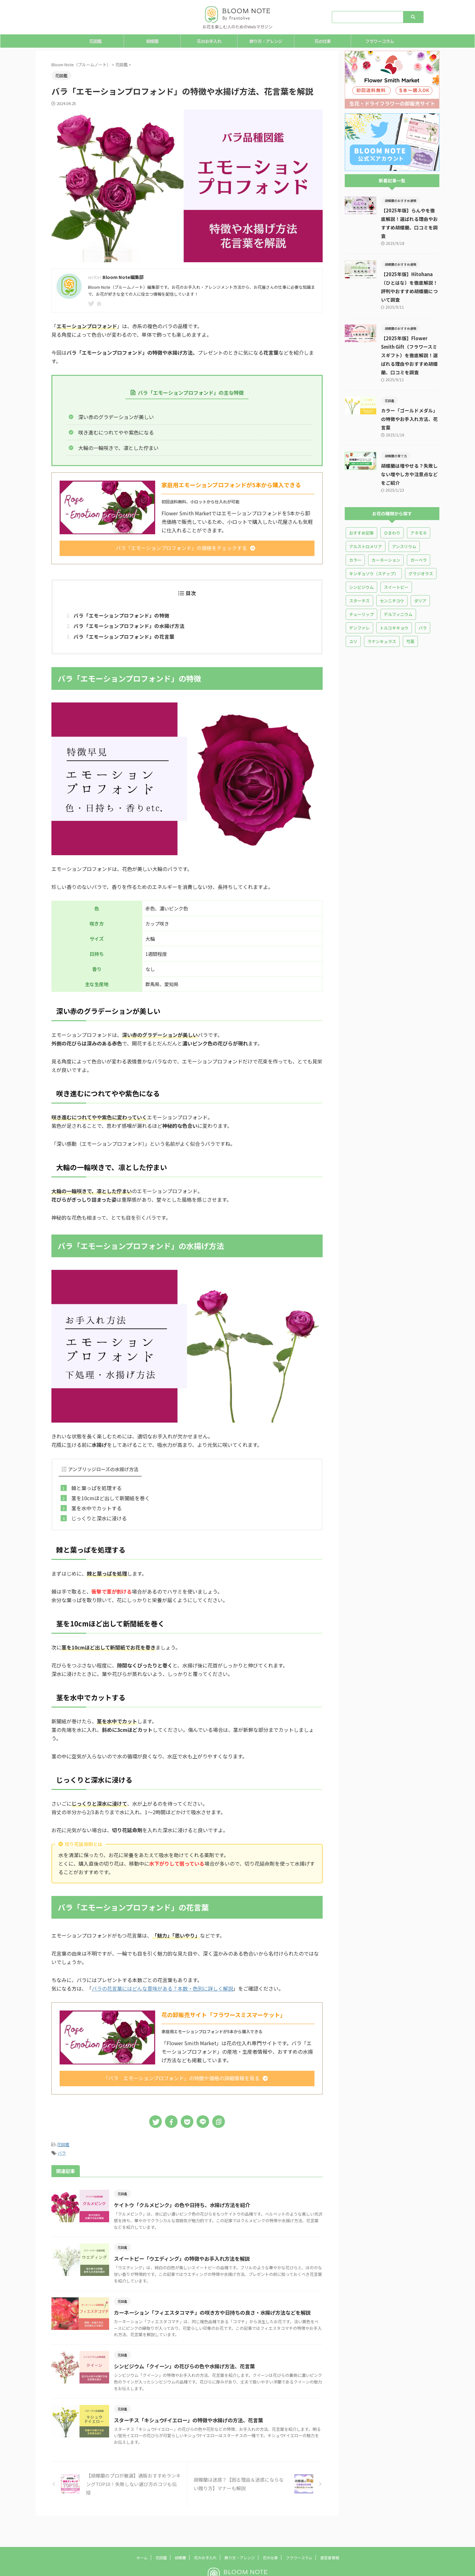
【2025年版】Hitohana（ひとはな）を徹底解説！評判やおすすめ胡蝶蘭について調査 (410, 274)
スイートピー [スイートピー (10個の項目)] (396, 562)
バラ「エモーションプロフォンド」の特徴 (121, 615)
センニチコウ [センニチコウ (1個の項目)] (392, 575)
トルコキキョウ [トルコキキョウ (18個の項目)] (394, 602)
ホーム (142, 2532)
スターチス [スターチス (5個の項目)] (359, 575)
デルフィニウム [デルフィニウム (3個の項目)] (398, 589)
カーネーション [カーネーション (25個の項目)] (386, 534)
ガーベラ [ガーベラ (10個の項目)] (418, 534)
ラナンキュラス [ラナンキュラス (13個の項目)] (381, 616)
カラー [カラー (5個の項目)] (355, 534)
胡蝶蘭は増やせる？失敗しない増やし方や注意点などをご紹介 (409, 448)
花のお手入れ (209, 41)
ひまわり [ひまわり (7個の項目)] (392, 507)
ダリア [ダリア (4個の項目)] (420, 575)
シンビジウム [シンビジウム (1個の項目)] (361, 562)
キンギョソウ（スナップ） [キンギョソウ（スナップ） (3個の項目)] (373, 548)
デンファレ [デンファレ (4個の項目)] (359, 602)
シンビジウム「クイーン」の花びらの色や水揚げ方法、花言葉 (189, 2366)
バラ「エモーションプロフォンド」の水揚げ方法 (129, 626)
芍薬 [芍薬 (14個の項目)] (410, 616)
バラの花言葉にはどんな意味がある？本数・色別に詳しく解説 (162, 1989)
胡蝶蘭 (152, 41)
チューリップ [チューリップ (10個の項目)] (361, 589)
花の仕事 (322, 41)
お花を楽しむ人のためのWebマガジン (237, 2565)
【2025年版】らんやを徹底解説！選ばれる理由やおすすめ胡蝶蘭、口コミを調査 (409, 219)
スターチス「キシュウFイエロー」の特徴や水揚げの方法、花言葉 (193, 2420)
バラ (62, 2153)
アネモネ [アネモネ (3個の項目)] (418, 507)
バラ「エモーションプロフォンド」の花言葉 (123, 637)
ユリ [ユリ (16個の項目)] (353, 616)
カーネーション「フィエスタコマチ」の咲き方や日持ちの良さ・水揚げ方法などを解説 (217, 2312)
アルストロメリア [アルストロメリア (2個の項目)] (365, 521)
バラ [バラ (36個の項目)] (423, 602)
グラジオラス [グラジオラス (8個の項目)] (420, 548)
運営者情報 (329, 2532)
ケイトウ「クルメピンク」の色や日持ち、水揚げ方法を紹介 (187, 2204)
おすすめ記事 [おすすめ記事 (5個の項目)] (361, 507)
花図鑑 (95, 41)
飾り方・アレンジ (265, 41)
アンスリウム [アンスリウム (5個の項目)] (404, 521)
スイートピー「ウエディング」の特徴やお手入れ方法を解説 (187, 2258)
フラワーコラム (379, 41)
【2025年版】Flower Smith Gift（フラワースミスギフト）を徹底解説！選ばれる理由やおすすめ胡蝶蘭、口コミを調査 (410, 338)
